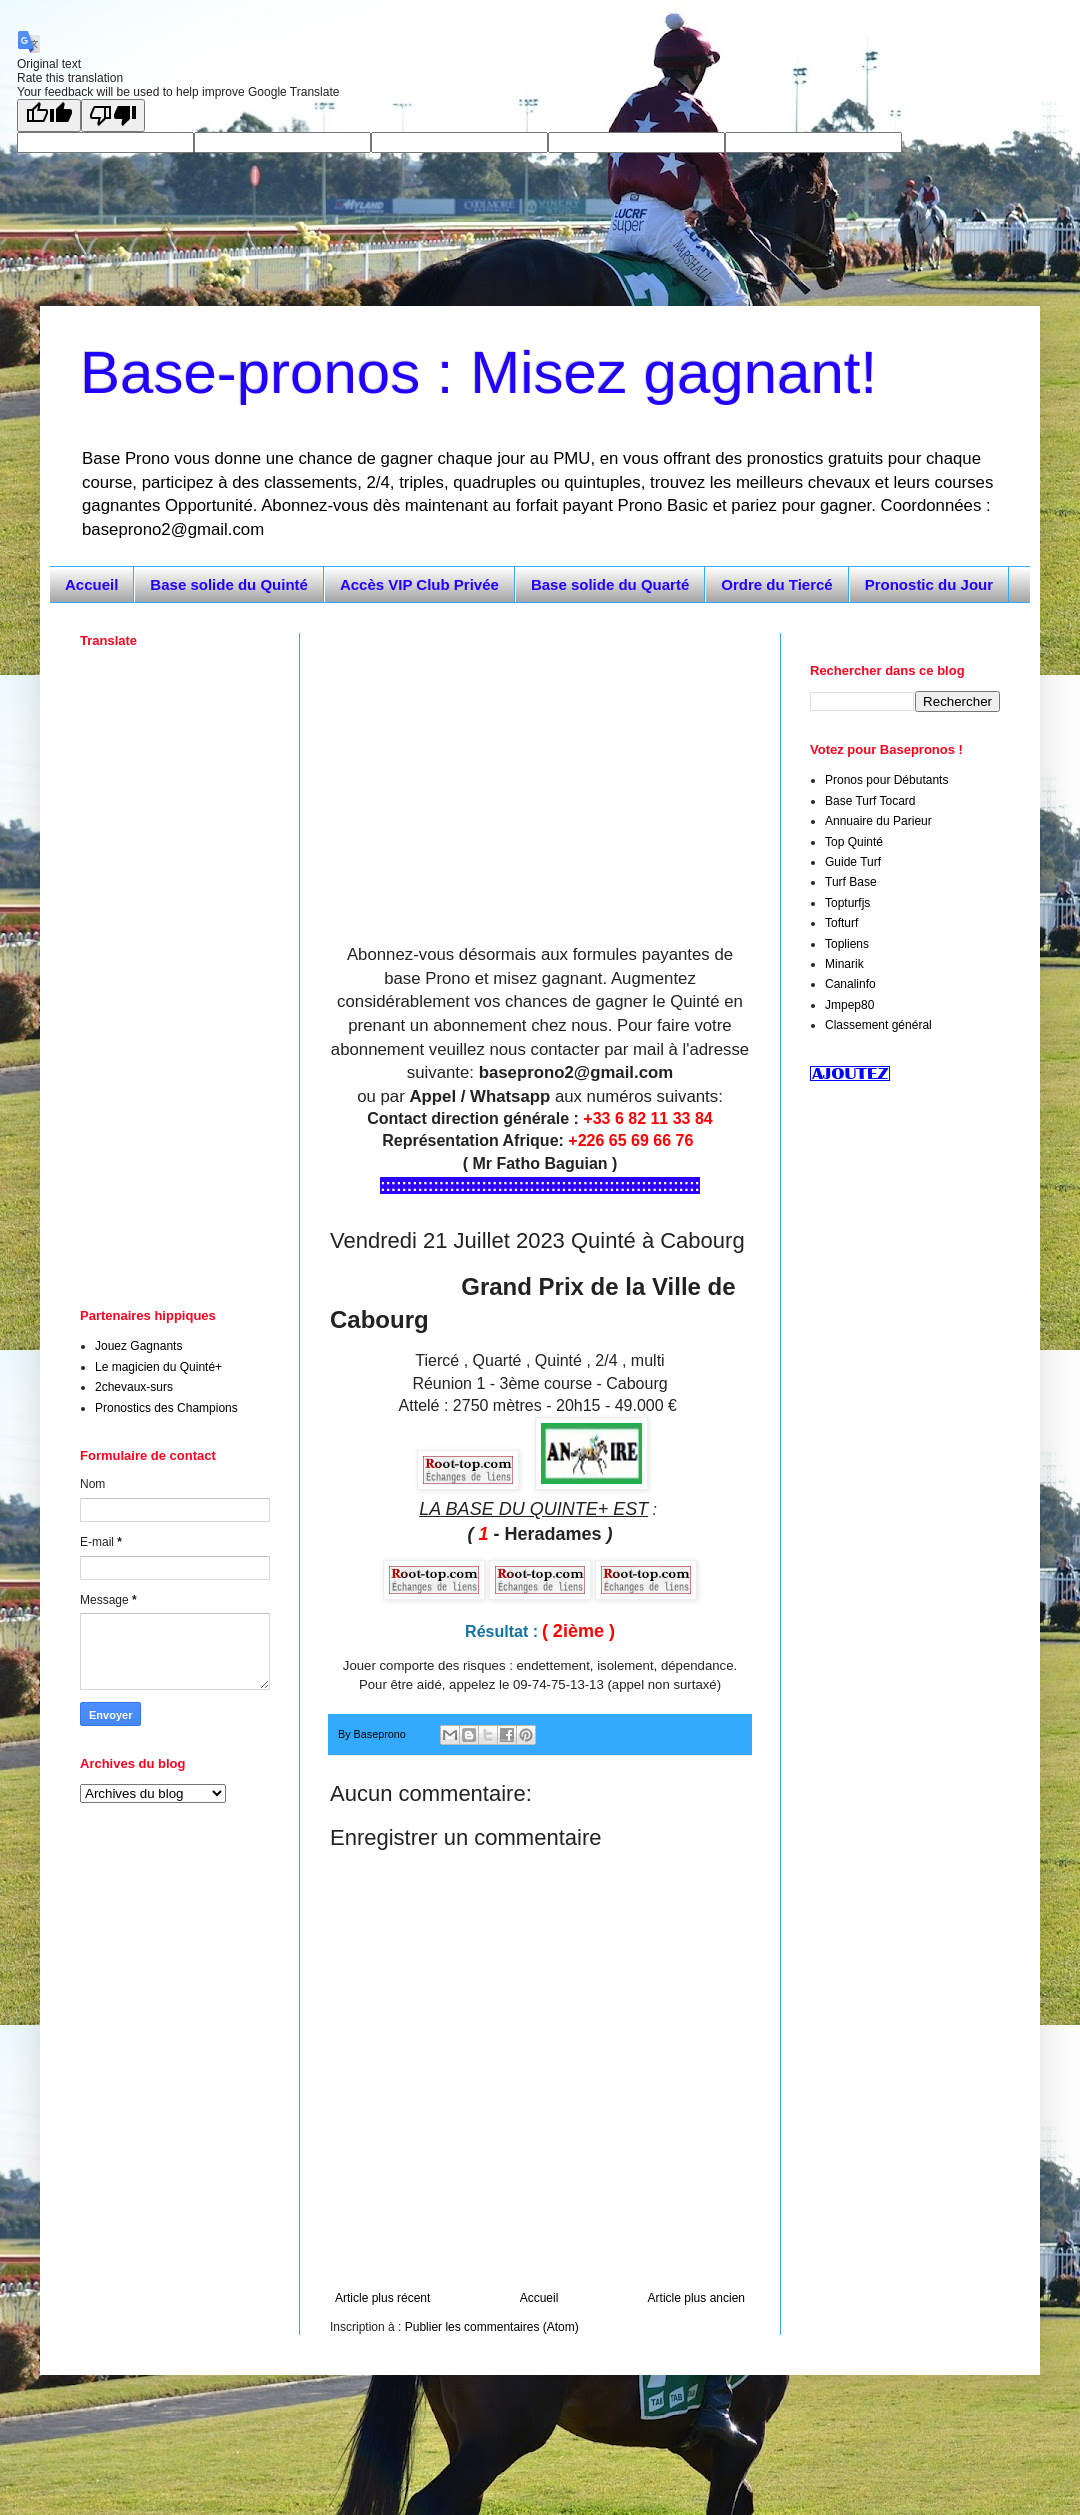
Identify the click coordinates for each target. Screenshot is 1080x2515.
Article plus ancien (696, 2298)
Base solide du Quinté (229, 584)
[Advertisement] (540, 773)
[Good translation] (49, 115)
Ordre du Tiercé (776, 584)
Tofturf (841, 923)
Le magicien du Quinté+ (158, 1367)
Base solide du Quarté (610, 584)
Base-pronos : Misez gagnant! (478, 372)
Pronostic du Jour (929, 584)
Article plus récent (382, 2298)
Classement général (878, 1025)
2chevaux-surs (134, 1387)
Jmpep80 (849, 1005)
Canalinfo (850, 984)
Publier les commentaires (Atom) (492, 2327)
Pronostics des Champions (166, 1408)
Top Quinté (854, 842)
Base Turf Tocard (870, 801)
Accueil (91, 584)
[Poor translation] (113, 115)
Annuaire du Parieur (878, 821)
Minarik (844, 964)
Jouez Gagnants (138, 1346)
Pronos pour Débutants (886, 780)
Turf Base (851, 882)
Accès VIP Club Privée (419, 584)
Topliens (847, 944)
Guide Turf (853, 862)
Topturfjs (847, 903)
